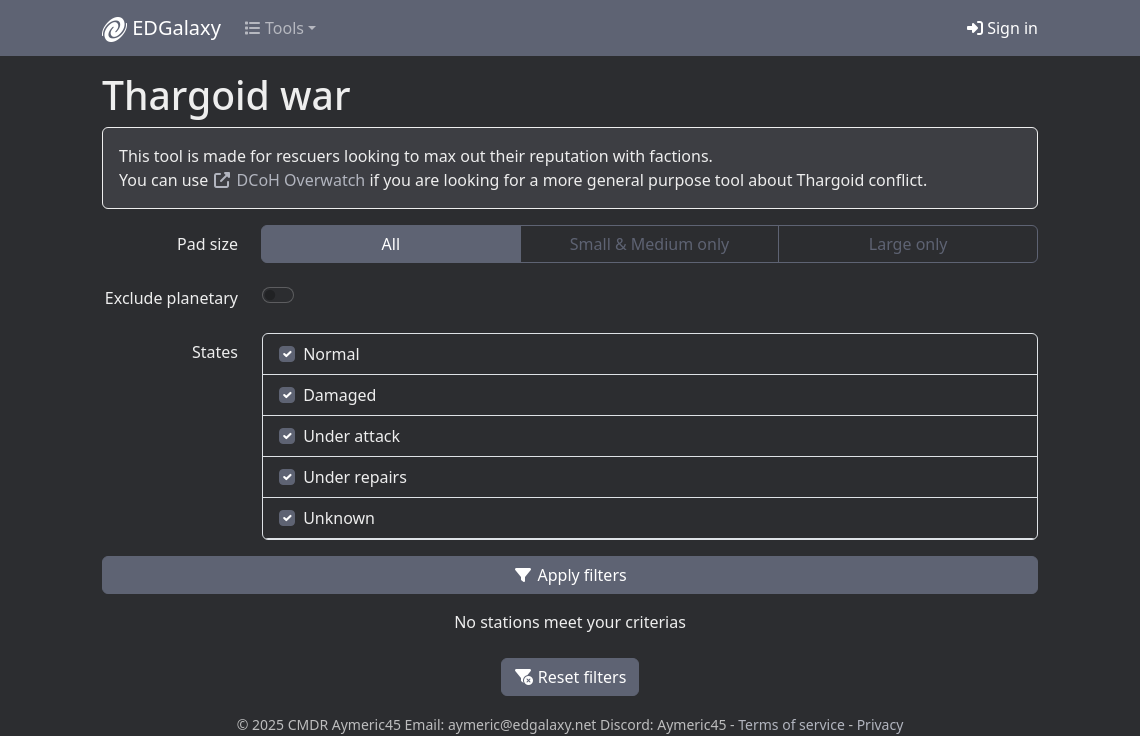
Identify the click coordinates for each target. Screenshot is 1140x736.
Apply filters (569, 575)
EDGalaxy (161, 28)
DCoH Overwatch (288, 180)
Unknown (327, 518)
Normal (319, 354)
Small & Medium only (649, 244)
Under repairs (343, 477)
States (215, 352)
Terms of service (791, 724)
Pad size (207, 244)
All (391, 244)
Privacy (880, 724)
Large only (908, 244)
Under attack (339, 436)
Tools (274, 28)
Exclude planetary (171, 298)
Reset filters (570, 677)
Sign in (1002, 28)
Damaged (327, 395)
